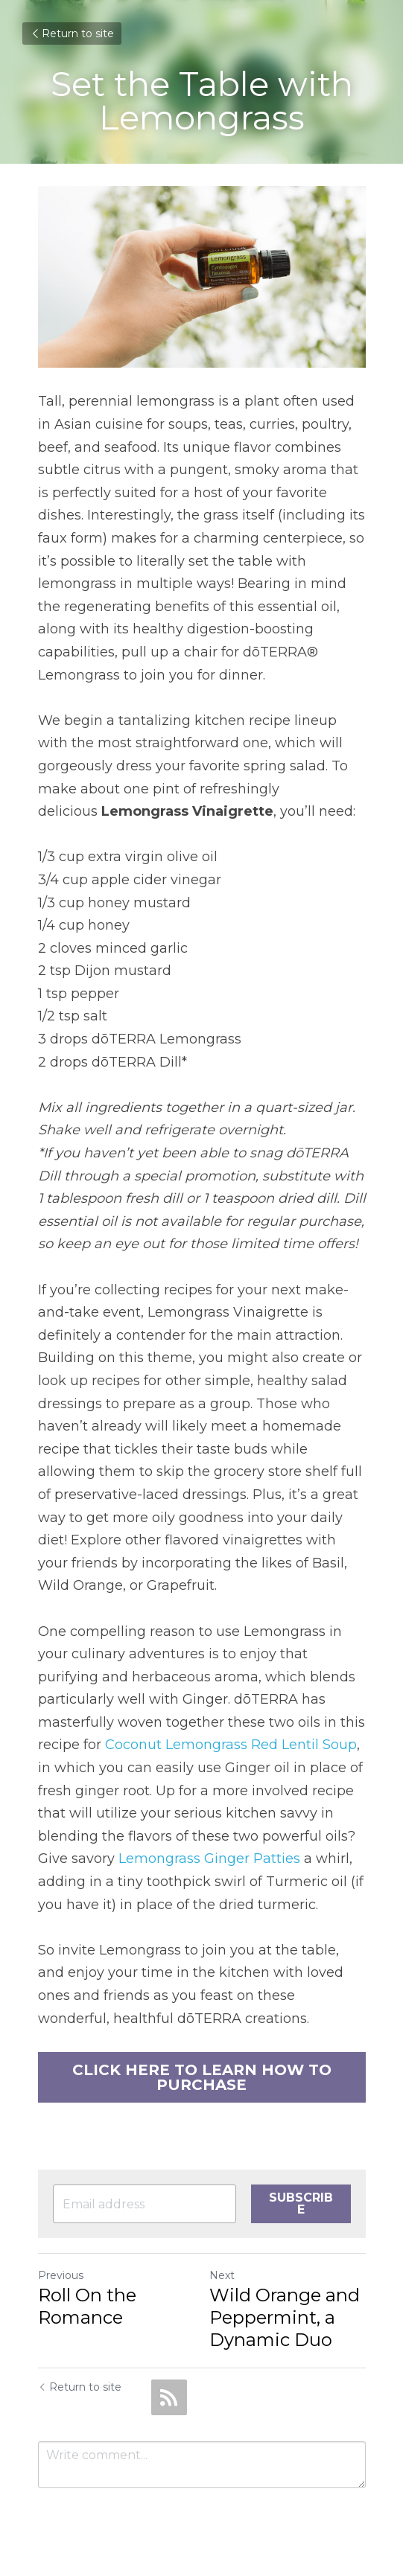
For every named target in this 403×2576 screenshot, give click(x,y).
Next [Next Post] (222, 2275)
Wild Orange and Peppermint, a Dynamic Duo (284, 2317)
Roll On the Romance (87, 2306)
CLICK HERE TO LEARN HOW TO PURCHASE (201, 2077)
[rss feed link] (169, 2397)
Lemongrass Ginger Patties (209, 1858)
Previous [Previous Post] (60, 2275)
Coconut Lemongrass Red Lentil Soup (231, 1744)
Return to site (72, 33)
